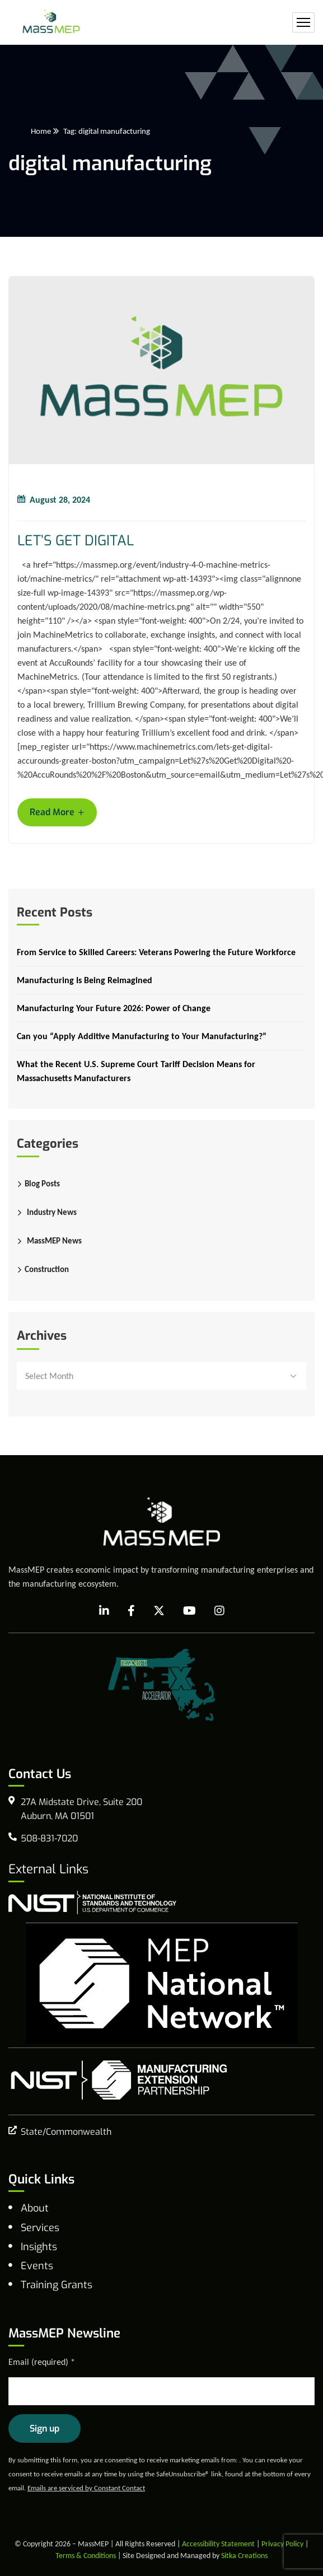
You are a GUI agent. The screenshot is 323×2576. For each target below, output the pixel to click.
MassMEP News (54, 1241)
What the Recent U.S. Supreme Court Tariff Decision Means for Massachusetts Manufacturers (136, 1071)
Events (37, 2266)
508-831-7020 (49, 1838)
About (35, 2208)
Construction (47, 1269)
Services (40, 2227)
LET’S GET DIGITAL (75, 540)
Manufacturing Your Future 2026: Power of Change (113, 1008)
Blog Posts (42, 1184)
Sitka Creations (244, 2555)
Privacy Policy (282, 2544)
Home (41, 131)
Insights (39, 2247)
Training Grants (56, 2285)
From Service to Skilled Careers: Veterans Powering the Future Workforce (156, 952)
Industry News (52, 1212)
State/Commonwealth (66, 2132)
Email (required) (41, 2362)
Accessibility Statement (218, 2544)
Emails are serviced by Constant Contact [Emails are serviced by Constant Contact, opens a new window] (86, 2488)
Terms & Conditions (85, 2555)
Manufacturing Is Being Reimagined (84, 980)
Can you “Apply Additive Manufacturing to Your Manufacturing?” (141, 1036)
